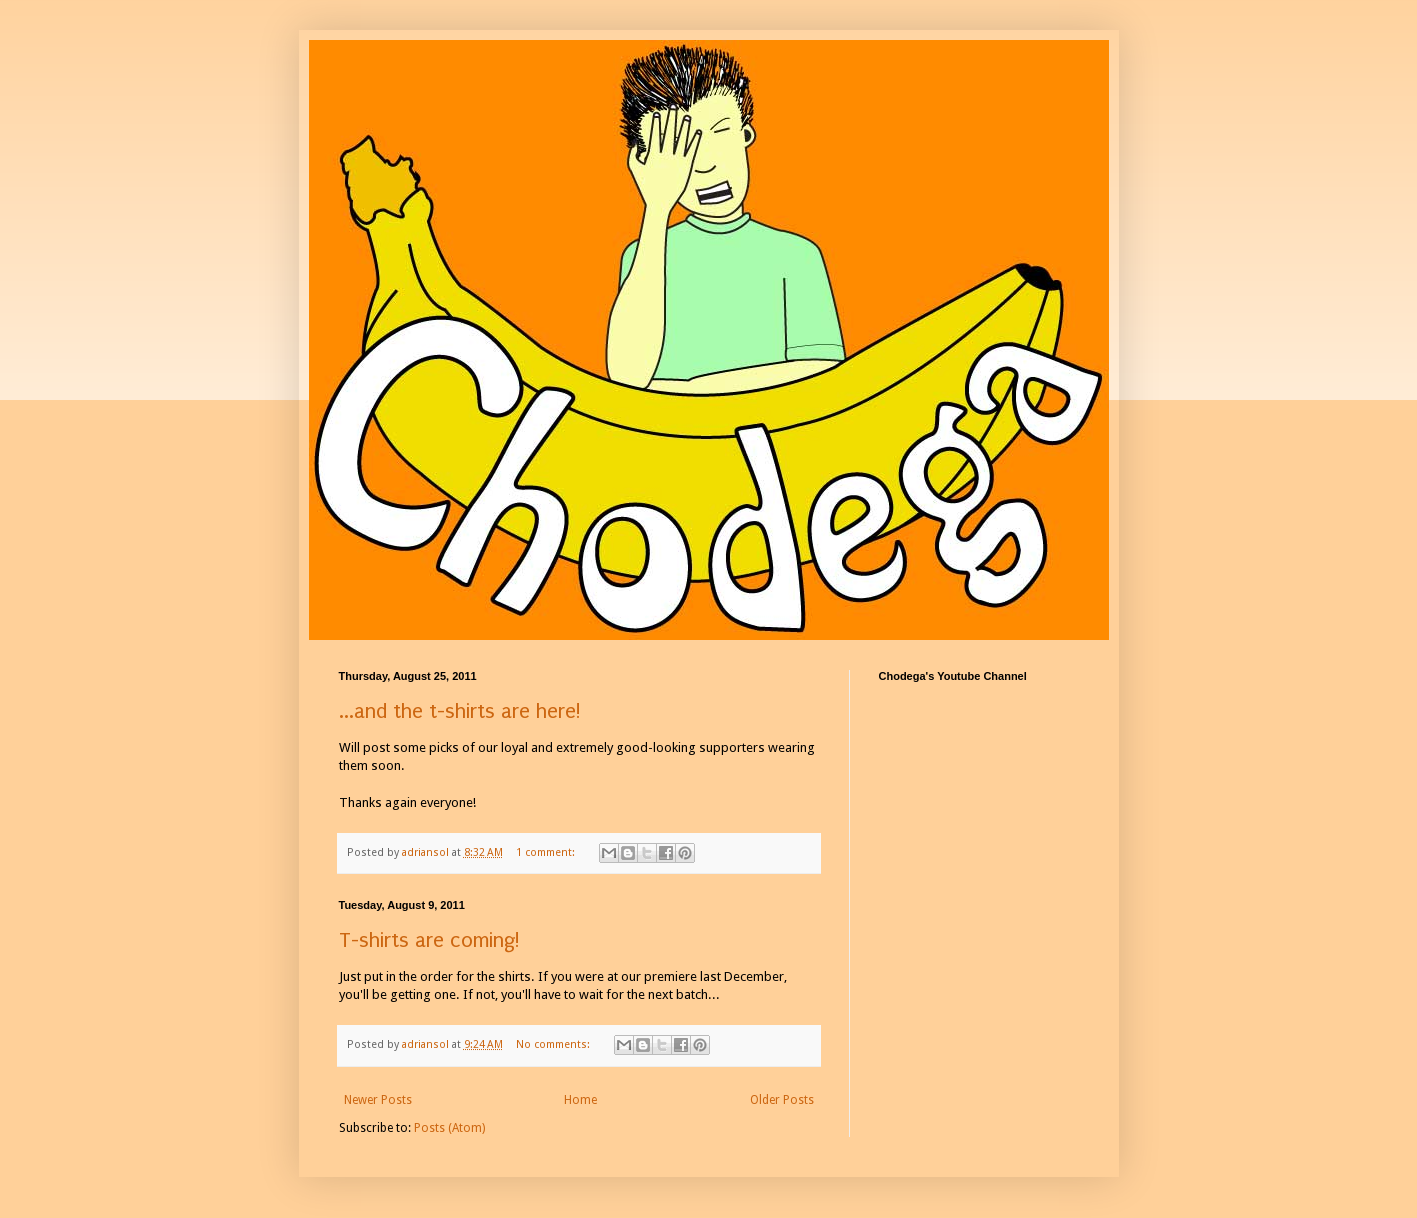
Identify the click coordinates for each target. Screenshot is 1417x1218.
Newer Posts (378, 1100)
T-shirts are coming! (429, 940)
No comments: (554, 1044)
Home (580, 1100)
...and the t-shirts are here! (460, 711)
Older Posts (782, 1100)
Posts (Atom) (449, 1128)
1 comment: (547, 852)
